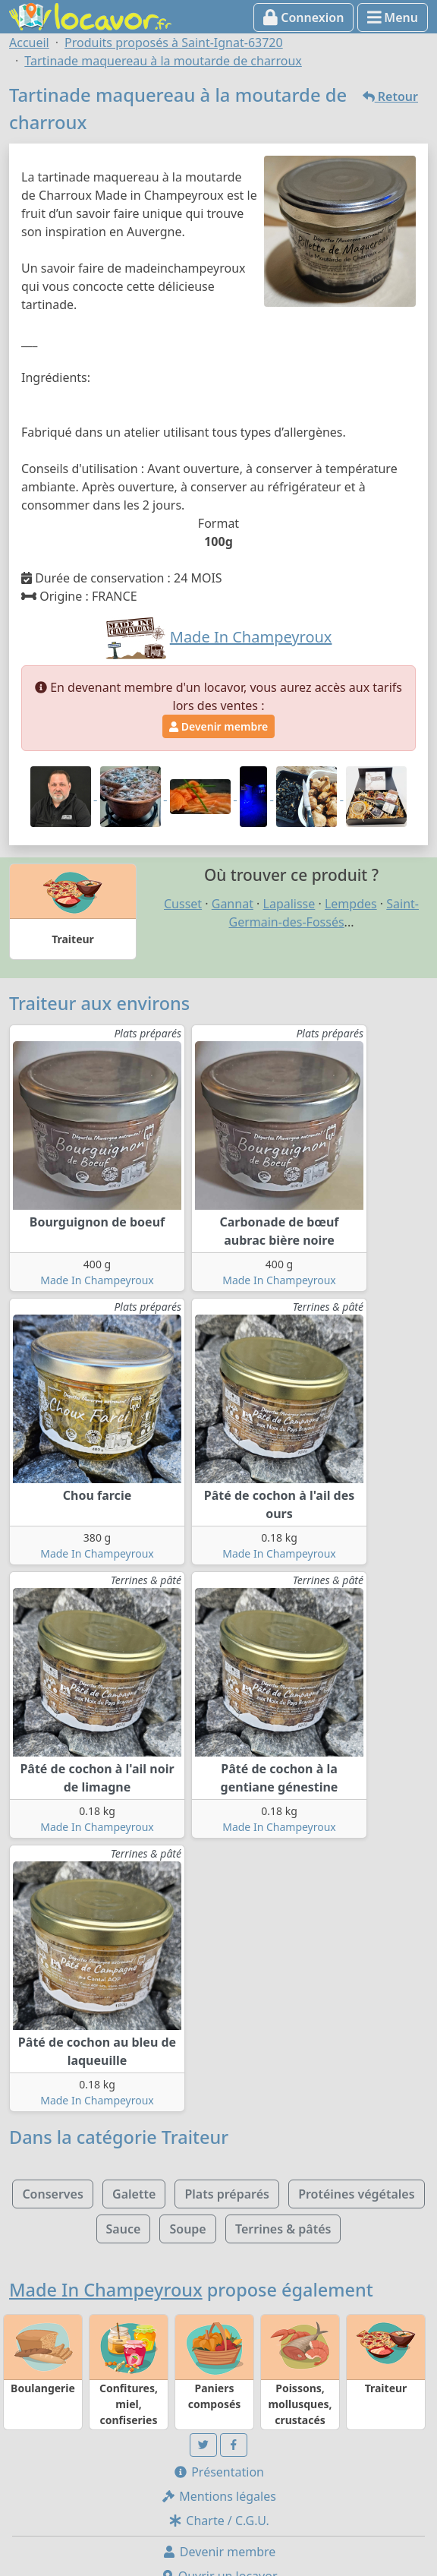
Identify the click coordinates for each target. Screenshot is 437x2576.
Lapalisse (289, 903)
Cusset (183, 903)
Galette (134, 2194)
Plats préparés (226, 2194)
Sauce (123, 2229)
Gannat (232, 903)
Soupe (187, 2229)
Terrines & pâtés (283, 2229)
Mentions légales (218, 2496)
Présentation (218, 2472)
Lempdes (351, 903)
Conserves (52, 2194)
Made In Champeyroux (97, 1280)
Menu (392, 17)
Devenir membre (218, 726)
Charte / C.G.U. (218, 2520)
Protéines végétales (356, 2194)
